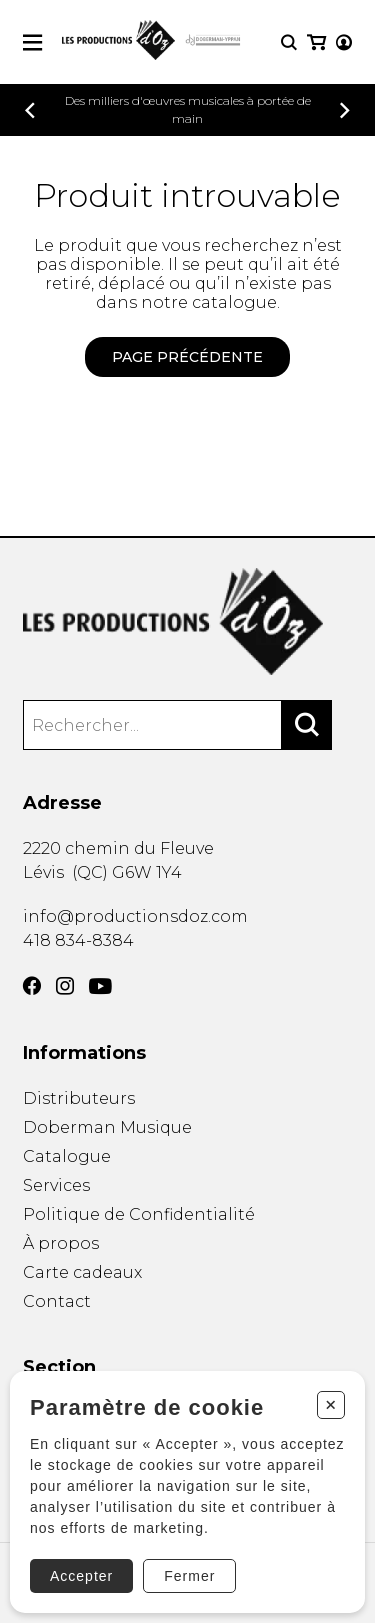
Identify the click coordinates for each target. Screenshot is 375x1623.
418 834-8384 (78, 940)
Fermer (189, 1576)
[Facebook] (32, 986)
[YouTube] (100, 986)
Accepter (81, 1576)
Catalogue (67, 1156)
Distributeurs (79, 1098)
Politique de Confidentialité (139, 1214)
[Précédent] (30, 110)
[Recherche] (289, 42)
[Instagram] (65, 986)
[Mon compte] (344, 42)
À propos (61, 1243)
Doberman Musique (107, 1127)
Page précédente (187, 357)
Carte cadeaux (82, 1272)
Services (56, 1185)
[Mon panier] (316, 42)
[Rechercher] (307, 725)
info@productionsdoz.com (135, 916)
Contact (57, 1301)
